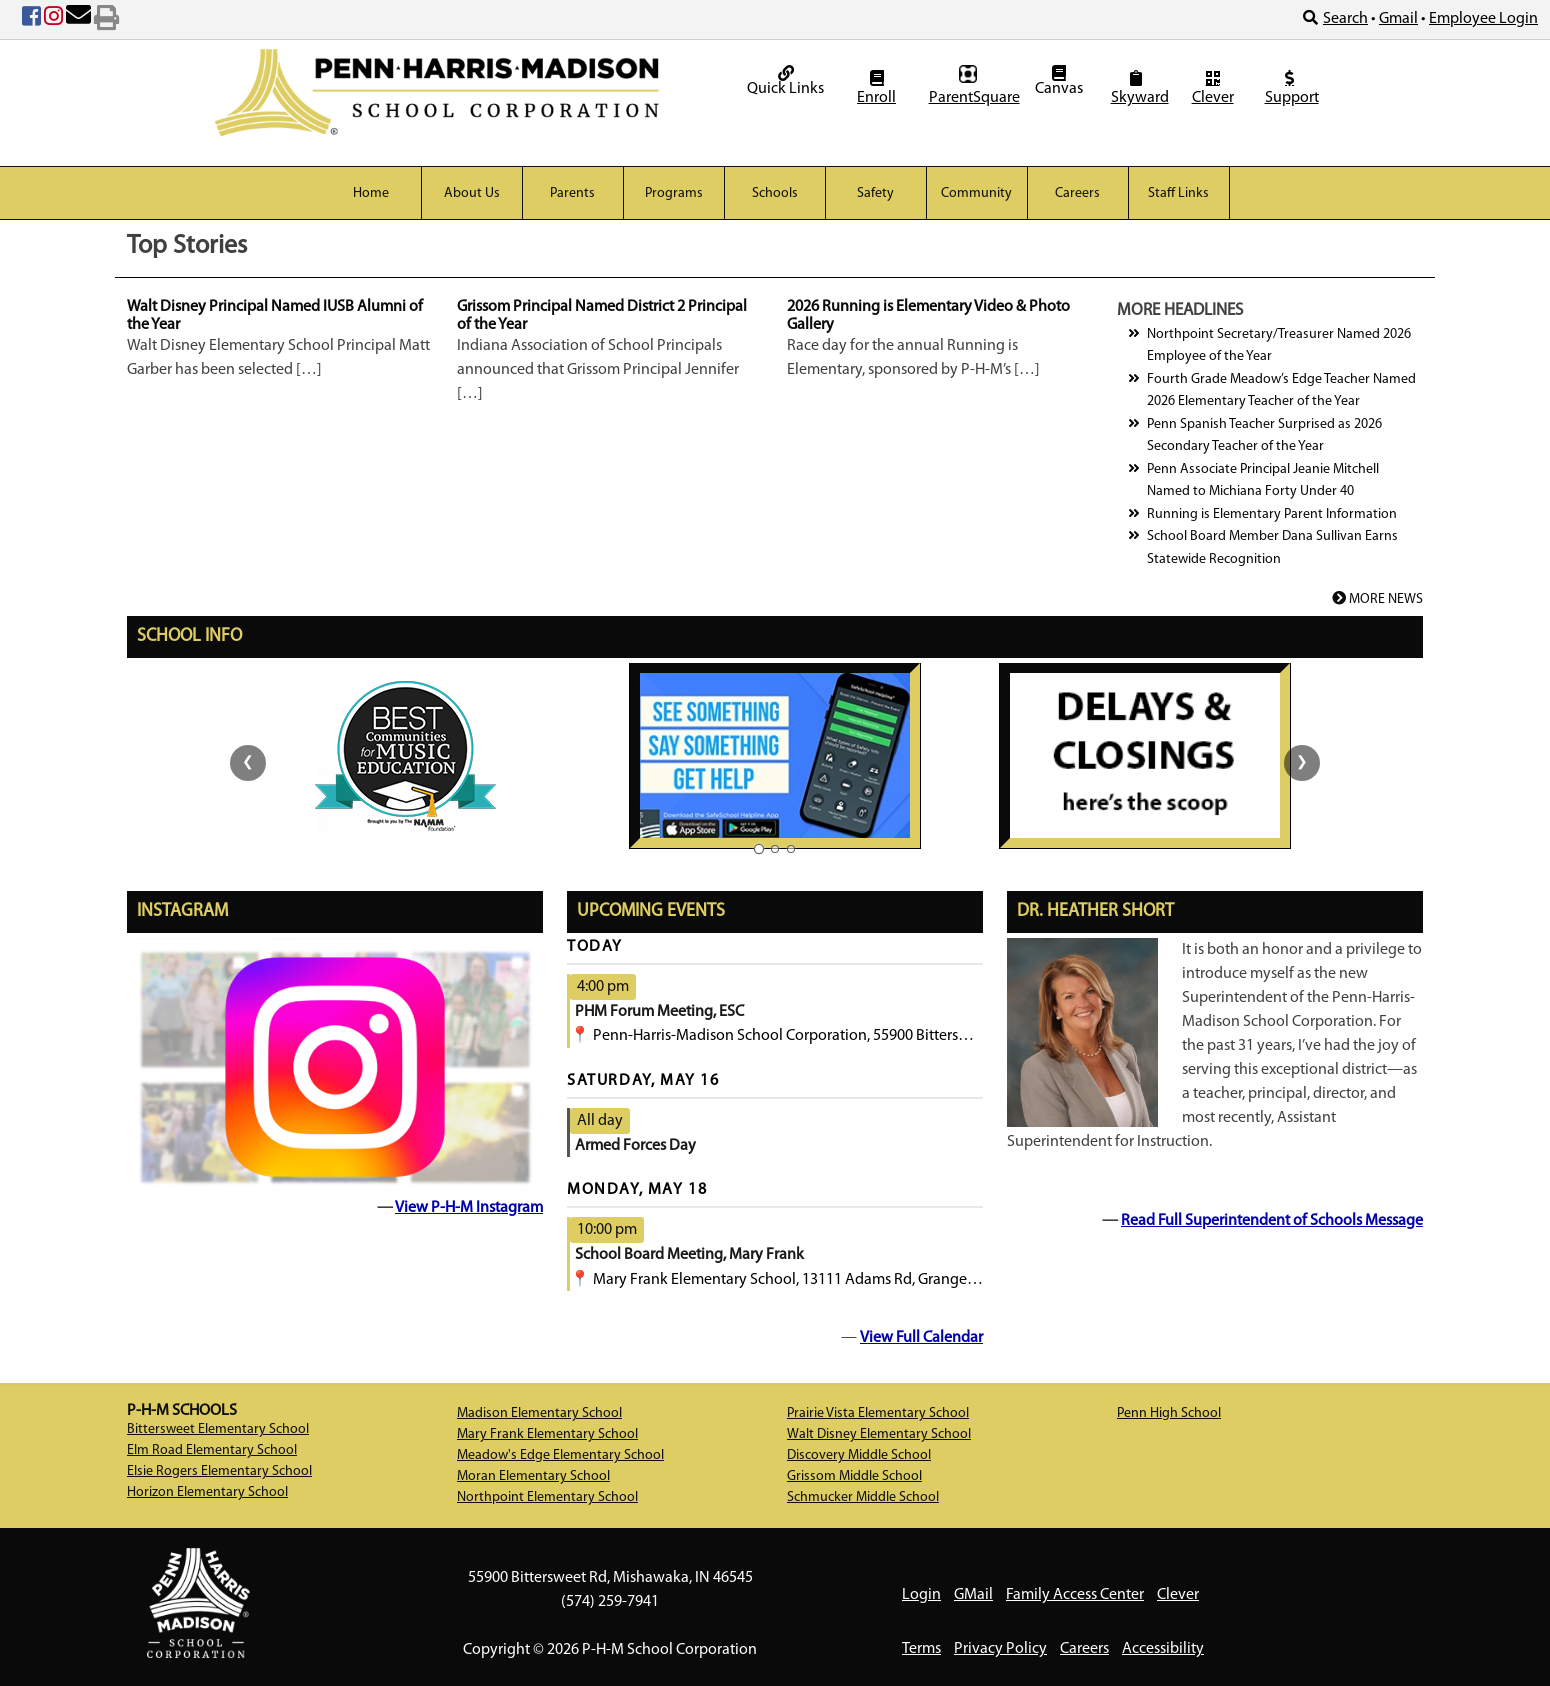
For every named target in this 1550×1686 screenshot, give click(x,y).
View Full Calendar (921, 1338)
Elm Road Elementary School (212, 1450)
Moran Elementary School (533, 1476)
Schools (775, 193)
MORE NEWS (1377, 599)
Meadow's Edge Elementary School (560, 1455)
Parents (572, 193)
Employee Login (1483, 19)
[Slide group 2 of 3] (775, 849)
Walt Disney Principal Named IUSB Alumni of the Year (275, 316)
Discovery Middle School (859, 1455)
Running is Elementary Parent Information (1272, 514)
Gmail (1398, 19)
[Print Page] (106, 20)
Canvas (1059, 81)
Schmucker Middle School (863, 1497)
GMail (973, 1595)
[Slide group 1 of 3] (759, 848)
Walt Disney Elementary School (879, 1434)
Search (1335, 18)
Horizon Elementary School (207, 1492)
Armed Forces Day (635, 1146)
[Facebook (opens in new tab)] (31, 20)
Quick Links (786, 81)
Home (371, 193)
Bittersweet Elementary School (218, 1429)
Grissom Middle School (854, 1476)
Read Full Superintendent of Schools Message (1272, 1221)
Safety (875, 193)
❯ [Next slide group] (1302, 762)
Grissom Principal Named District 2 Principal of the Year (602, 316)
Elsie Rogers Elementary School (219, 1471)
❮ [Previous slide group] (248, 762)
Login (921, 1595)
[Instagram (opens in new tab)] (53, 20)
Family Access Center (1075, 1595)
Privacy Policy (1000, 1649)
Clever (1213, 88)
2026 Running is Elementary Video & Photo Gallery (928, 316)
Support (1292, 88)
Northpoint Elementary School (547, 1497)
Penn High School (1169, 1413)
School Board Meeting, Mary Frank (689, 1255)
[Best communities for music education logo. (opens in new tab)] (405, 755)
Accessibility (1163, 1649)
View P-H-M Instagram (469, 1208)
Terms (921, 1649)
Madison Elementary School (539, 1413)
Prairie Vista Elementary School (878, 1413)
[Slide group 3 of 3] (791, 849)
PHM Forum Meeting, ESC (659, 1012)
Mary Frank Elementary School (547, 1434)
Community (976, 193)
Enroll (877, 88)
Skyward (1138, 88)
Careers (1077, 193)
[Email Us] (78, 20)
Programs (674, 193)
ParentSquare (970, 85)
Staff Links (1178, 193)
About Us (472, 193)
